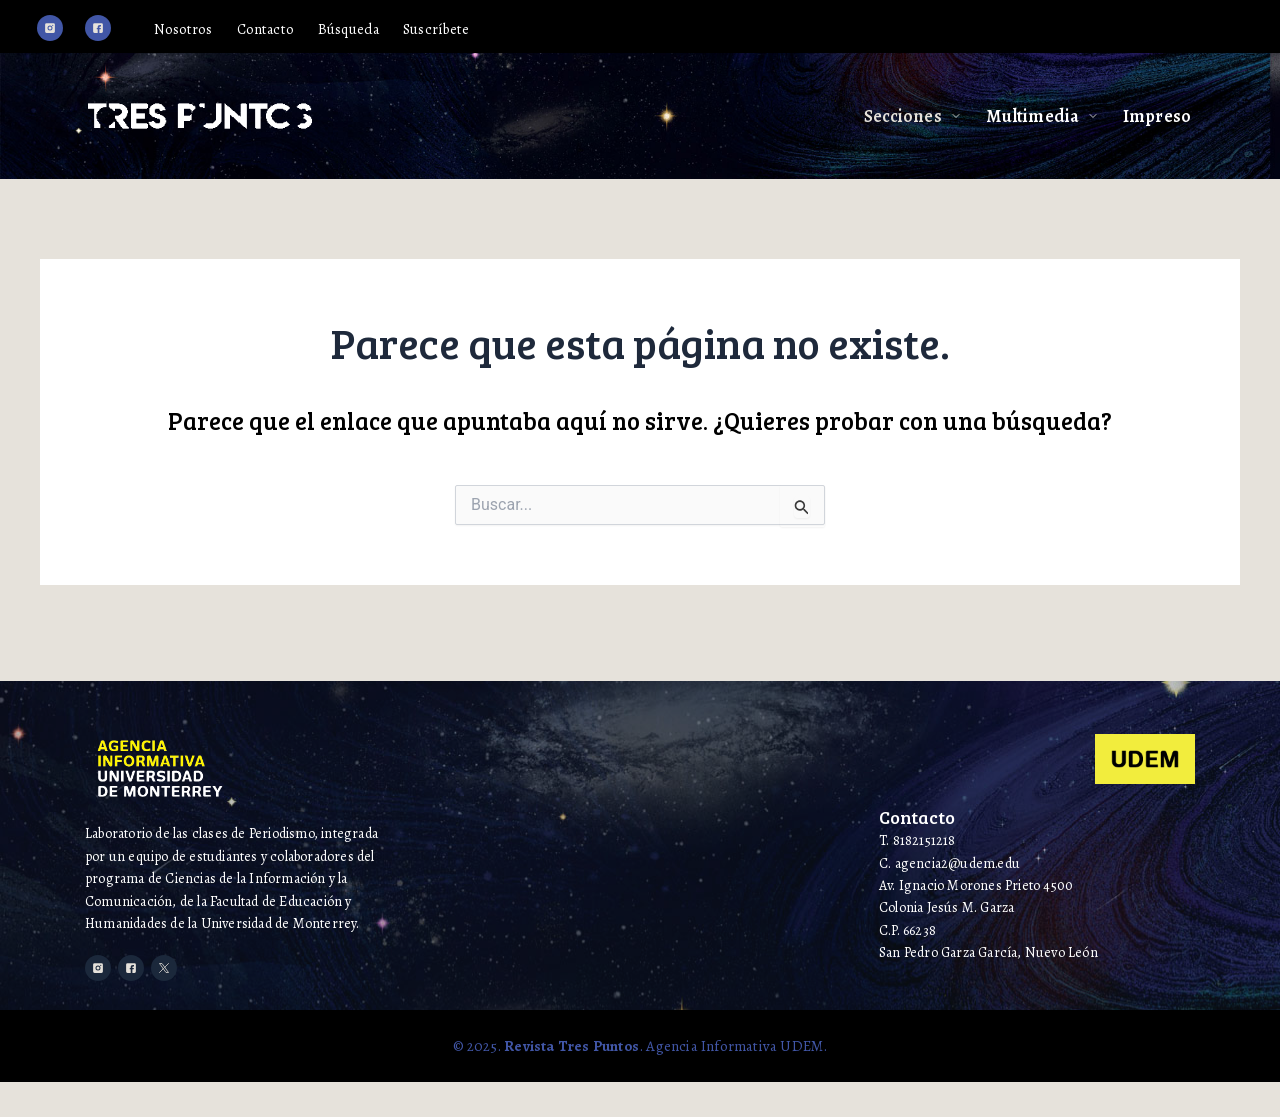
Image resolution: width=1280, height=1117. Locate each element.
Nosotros (205, 31)
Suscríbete (482, 31)
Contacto (294, 31)
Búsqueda (385, 31)
